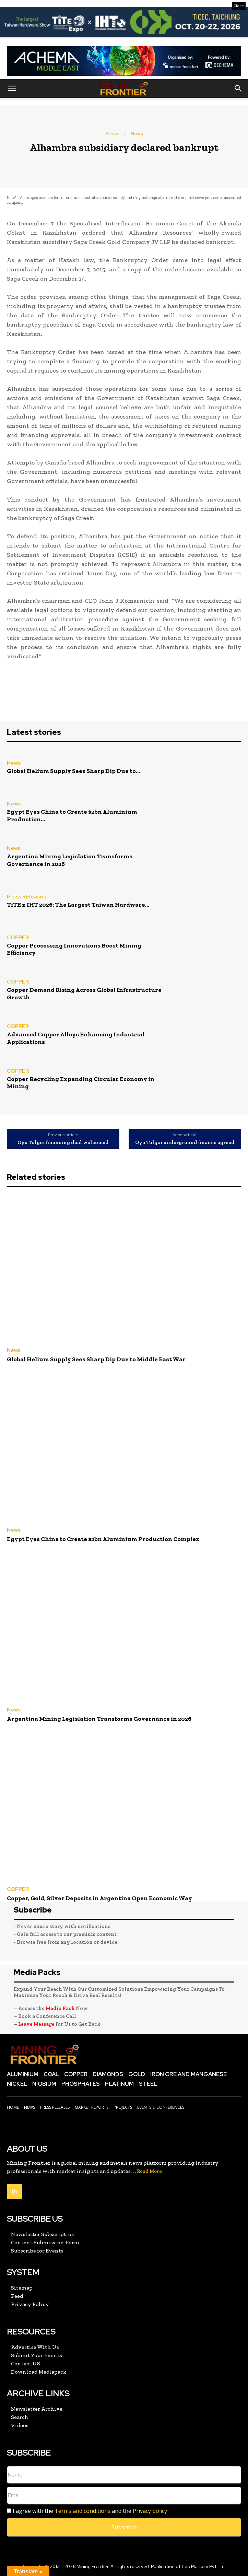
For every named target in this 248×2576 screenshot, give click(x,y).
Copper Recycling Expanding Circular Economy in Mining (80, 1082)
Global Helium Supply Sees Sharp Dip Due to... (73, 771)
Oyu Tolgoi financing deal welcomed (63, 1142)
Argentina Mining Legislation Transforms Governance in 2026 (69, 860)
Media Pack (60, 2008)
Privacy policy (150, 2511)
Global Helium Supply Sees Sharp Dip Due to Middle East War (96, 1359)
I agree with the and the (87, 2511)
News (137, 133)
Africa (111, 133)
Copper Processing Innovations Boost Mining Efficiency (74, 949)
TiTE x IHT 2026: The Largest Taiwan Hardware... (78, 904)
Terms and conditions (82, 2511)
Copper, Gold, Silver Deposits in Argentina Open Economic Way (99, 1898)
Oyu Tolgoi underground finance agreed (185, 1142)
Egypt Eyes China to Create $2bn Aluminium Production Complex (103, 1539)
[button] (12, 88)
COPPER (18, 938)
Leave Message (37, 2024)
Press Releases (26, 897)
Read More (149, 2171)
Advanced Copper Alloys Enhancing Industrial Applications (75, 1038)
